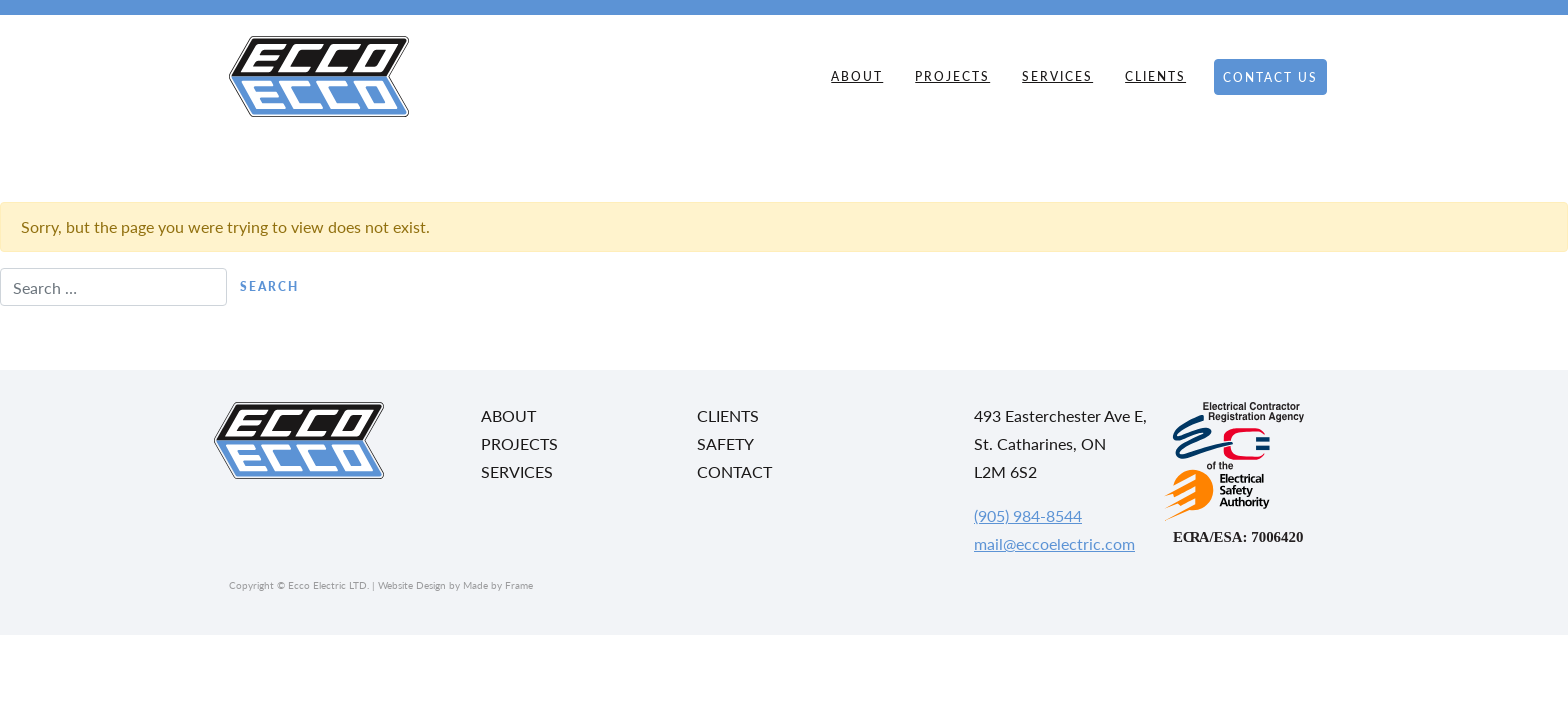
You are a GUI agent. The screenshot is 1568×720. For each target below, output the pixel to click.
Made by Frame (498, 585)
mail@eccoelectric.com (1054, 543)
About (857, 76)
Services (1057, 76)
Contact (734, 471)
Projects (952, 76)
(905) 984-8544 (1028, 515)
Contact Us (1270, 77)
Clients (1155, 76)
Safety (725, 443)
